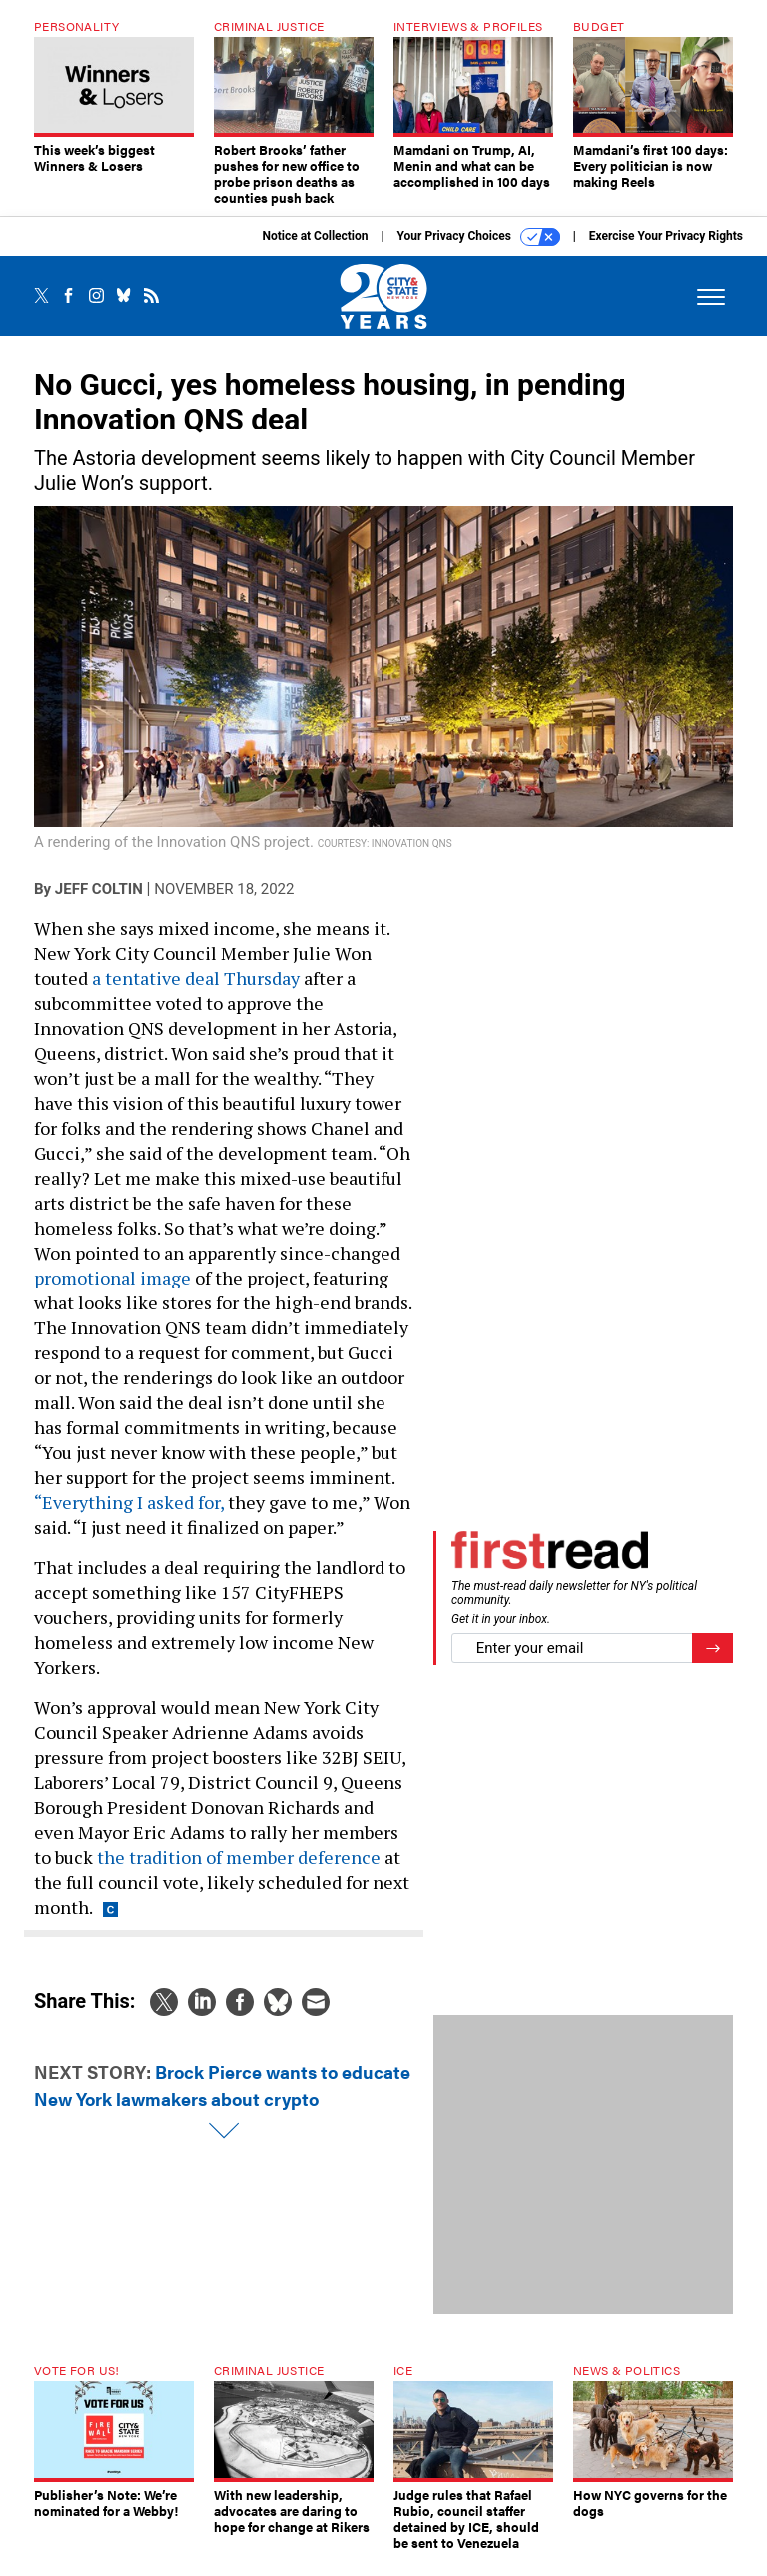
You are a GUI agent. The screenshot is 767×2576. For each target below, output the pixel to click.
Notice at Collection (315, 251)
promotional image (112, 1292)
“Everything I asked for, (129, 1517)
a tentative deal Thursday (196, 993)
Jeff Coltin (99, 904)
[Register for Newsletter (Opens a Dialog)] (712, 1663)
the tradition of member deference (239, 1872)
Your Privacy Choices (478, 252)
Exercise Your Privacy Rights (666, 251)
